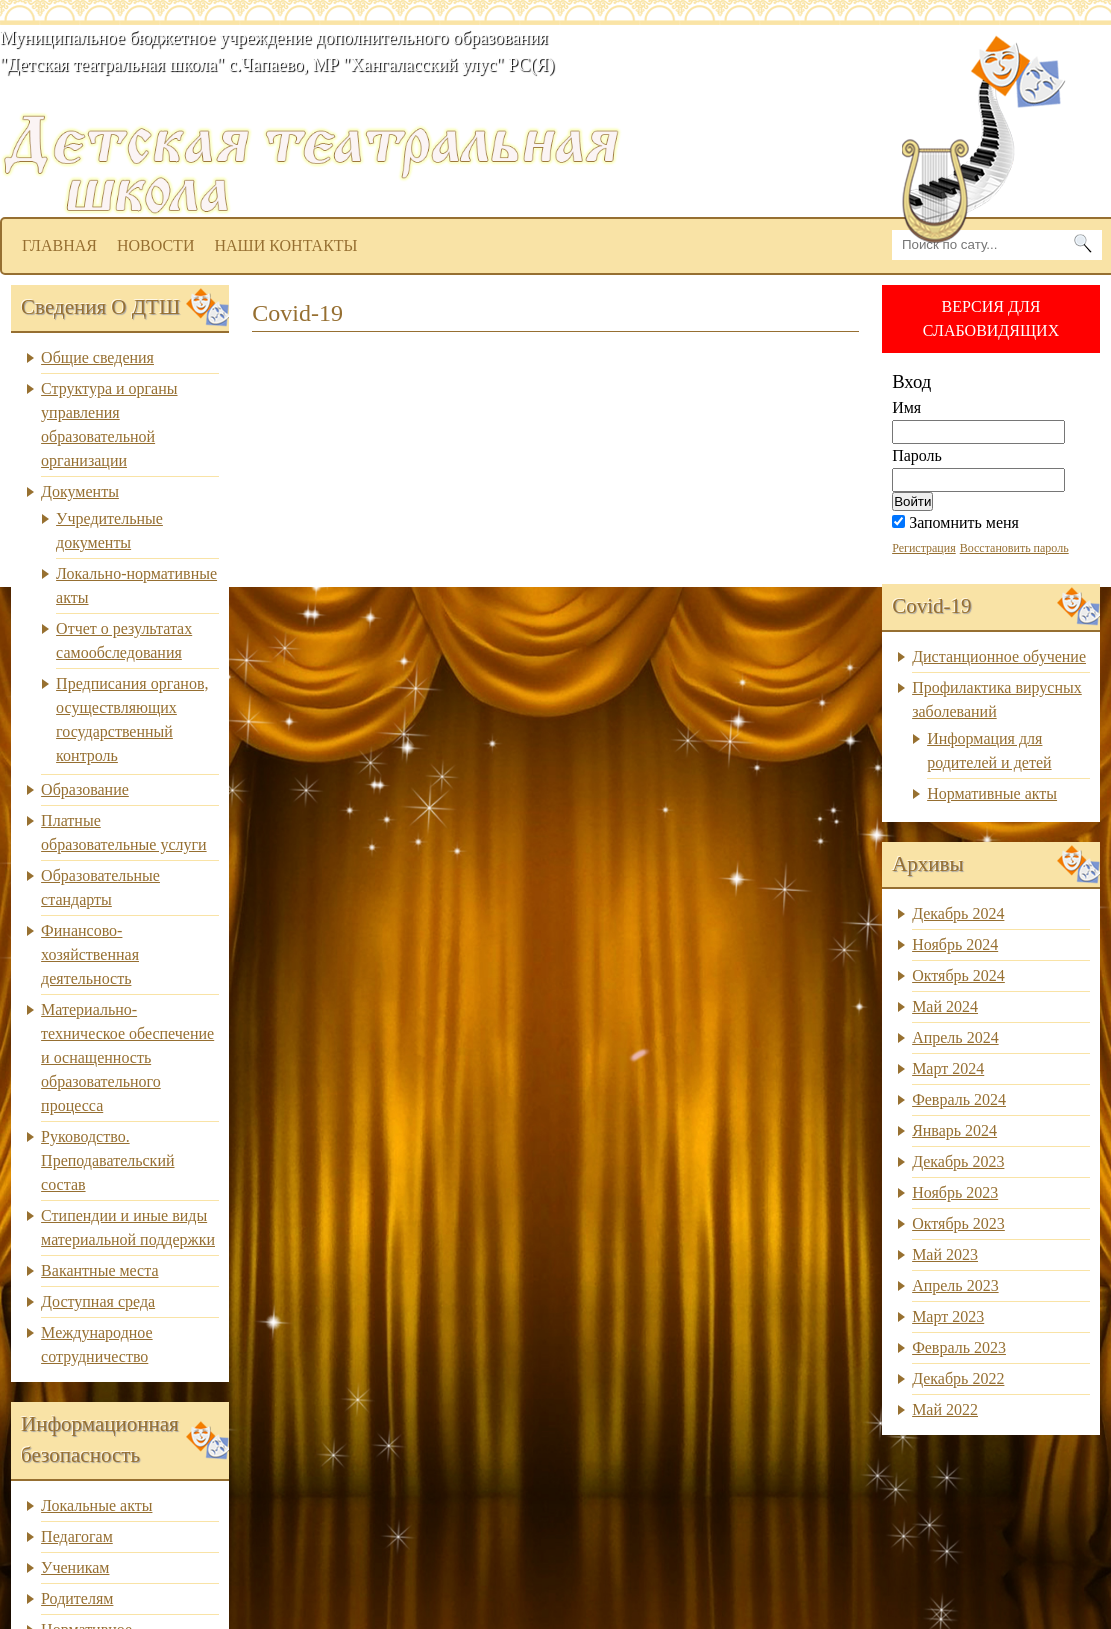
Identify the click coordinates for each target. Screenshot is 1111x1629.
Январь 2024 (954, 1130)
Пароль (917, 455)
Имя (906, 407)
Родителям (77, 1598)
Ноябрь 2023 (955, 1192)
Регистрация (924, 548)
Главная (59, 245)
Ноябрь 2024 (955, 944)
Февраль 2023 (959, 1347)
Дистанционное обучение (999, 656)
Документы (80, 491)
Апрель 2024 (955, 1037)
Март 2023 (948, 1316)
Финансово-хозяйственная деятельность (90, 954)
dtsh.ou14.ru (567, 95)
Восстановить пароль (1014, 548)
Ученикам (75, 1567)
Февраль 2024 (959, 1099)
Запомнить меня (955, 522)
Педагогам (77, 1536)
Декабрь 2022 (958, 1378)
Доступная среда (98, 1301)
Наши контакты (285, 245)
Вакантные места (99, 1270)
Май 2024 (945, 1006)
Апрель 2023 (955, 1285)
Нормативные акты (992, 793)
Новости (156, 245)
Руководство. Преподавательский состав (107, 1160)
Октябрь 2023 (958, 1223)
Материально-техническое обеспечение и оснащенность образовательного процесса (127, 1057)
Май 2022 (945, 1409)
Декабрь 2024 (958, 913)
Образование (85, 789)
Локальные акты (96, 1505)
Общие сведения (97, 357)
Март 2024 (948, 1068)
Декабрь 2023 (958, 1161)
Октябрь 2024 (958, 975)
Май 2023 (945, 1254)
